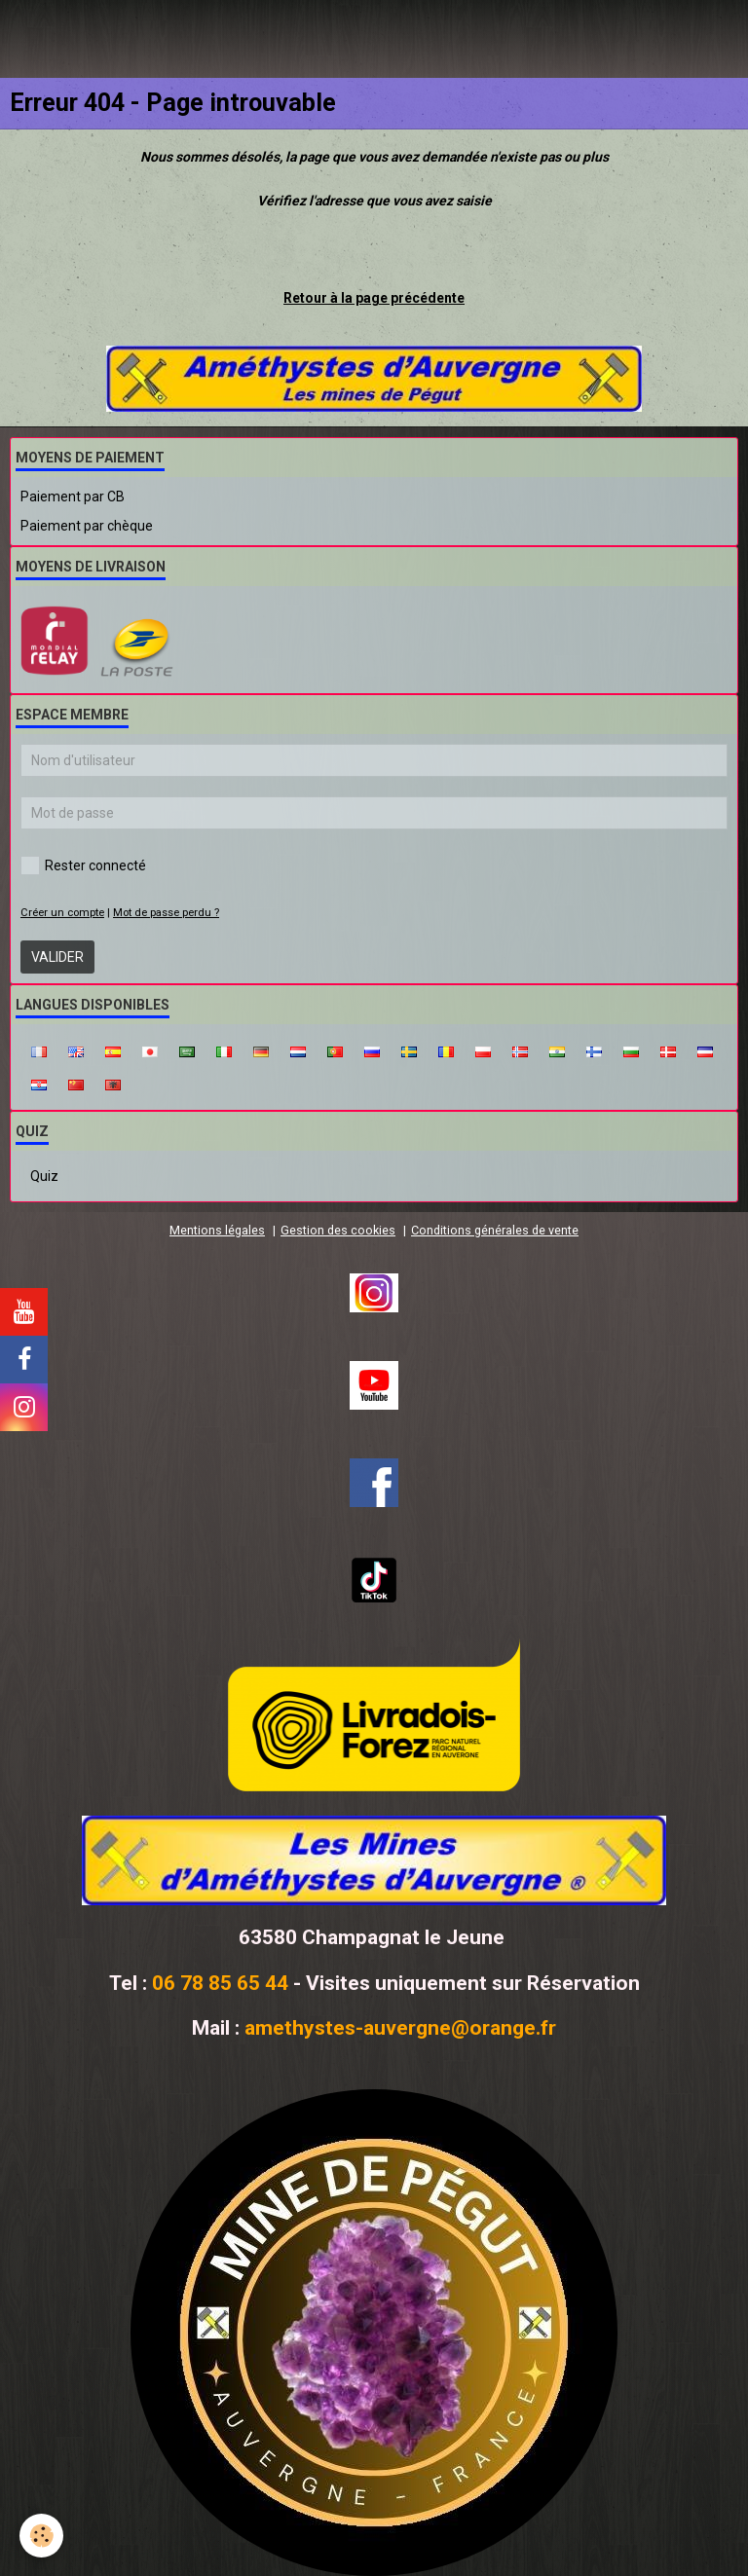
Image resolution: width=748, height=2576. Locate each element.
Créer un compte (62, 912)
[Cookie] (41, 2536)
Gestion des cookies (337, 1230)
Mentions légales (217, 1230)
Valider (57, 957)
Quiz (44, 1176)
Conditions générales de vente (495, 1230)
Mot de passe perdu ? (166, 912)
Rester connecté (83, 865)
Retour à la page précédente (374, 298)
